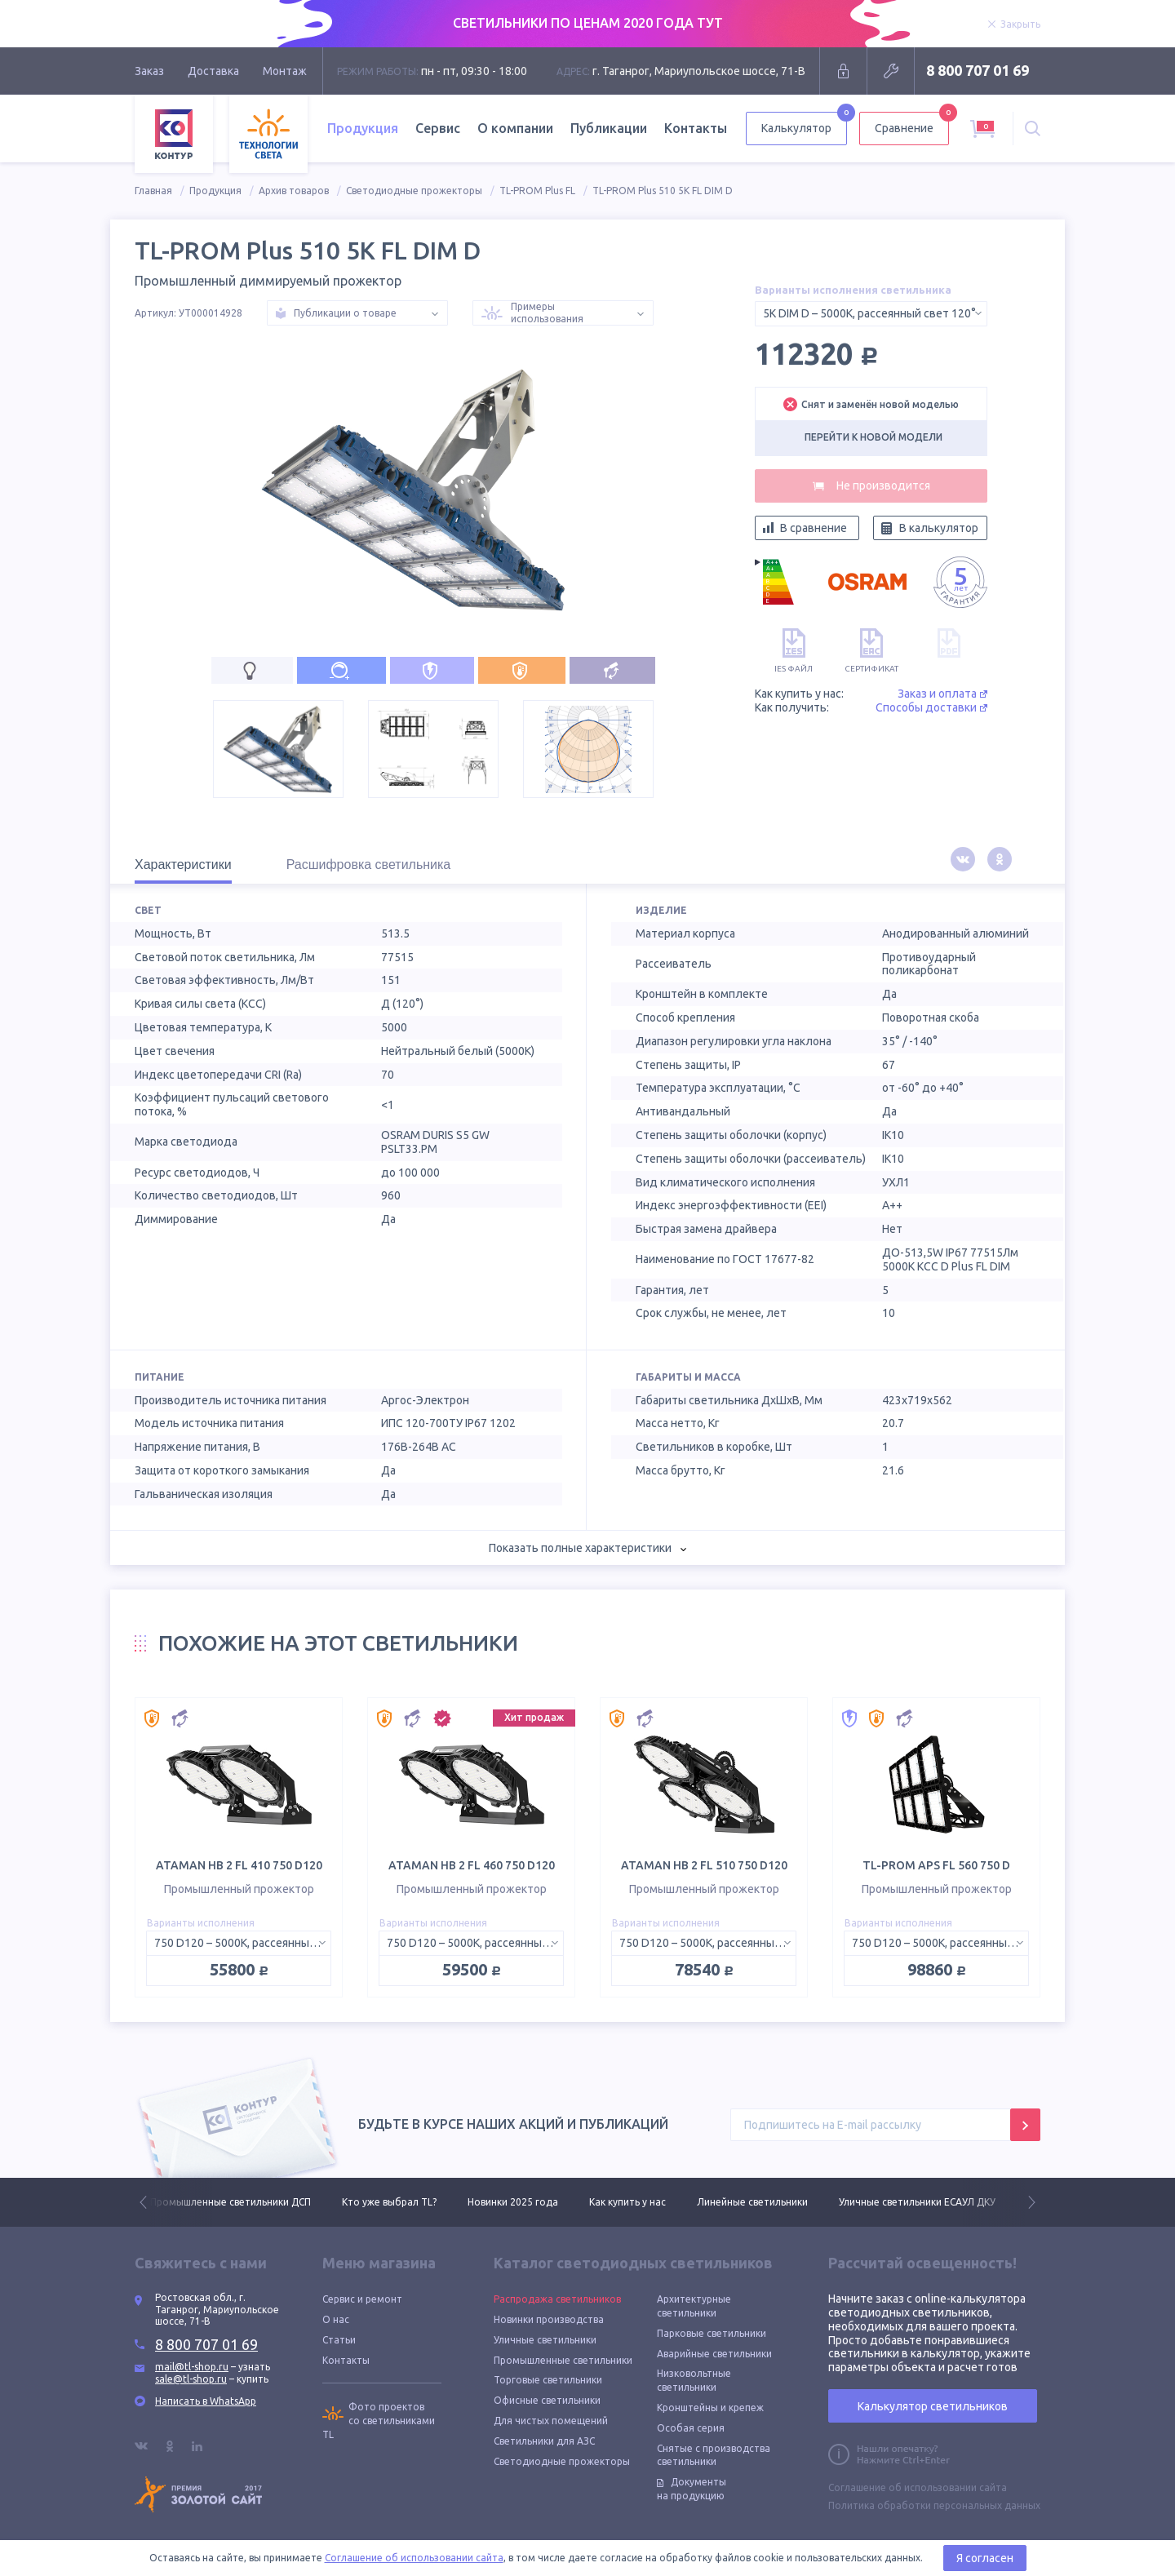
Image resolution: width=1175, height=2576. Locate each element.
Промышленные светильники (563, 2360)
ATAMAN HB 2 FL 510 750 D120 (704, 1865)
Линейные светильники (752, 2202)
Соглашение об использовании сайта (917, 2487)
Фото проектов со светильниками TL (378, 2420)
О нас (335, 2319)
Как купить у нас (627, 2202)
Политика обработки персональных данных (934, 2505)
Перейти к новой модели (873, 437)
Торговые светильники (548, 2379)
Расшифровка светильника (368, 864)
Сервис (437, 128)
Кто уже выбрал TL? (389, 2202)
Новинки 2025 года (513, 2202)
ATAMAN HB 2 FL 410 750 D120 (239, 1865)
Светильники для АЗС (544, 2441)
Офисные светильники (547, 2400)
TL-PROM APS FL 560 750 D (936, 1865)
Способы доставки (931, 707)
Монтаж (285, 71)
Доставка (213, 71)
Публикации (608, 128)
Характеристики (183, 864)
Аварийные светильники (714, 2353)
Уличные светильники (545, 2339)
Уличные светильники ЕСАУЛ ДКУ (917, 2202)
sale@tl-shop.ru (191, 2379)
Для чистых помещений (551, 2420)
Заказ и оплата (942, 693)
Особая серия (691, 2428)
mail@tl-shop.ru (191, 2366)
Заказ (149, 71)
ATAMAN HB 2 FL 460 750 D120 (471, 1865)
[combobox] (871, 313)
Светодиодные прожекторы (414, 190)
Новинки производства (549, 2319)
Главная (153, 190)
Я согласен (984, 2558)
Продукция (362, 128)
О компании (515, 128)
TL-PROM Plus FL (537, 190)
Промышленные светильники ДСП (230, 2202)
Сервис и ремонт (362, 2299)
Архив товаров (294, 190)
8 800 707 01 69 (977, 70)
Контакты (695, 128)
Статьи (339, 2339)
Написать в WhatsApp (205, 2401)
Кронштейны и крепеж (710, 2407)
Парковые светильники (711, 2333)
